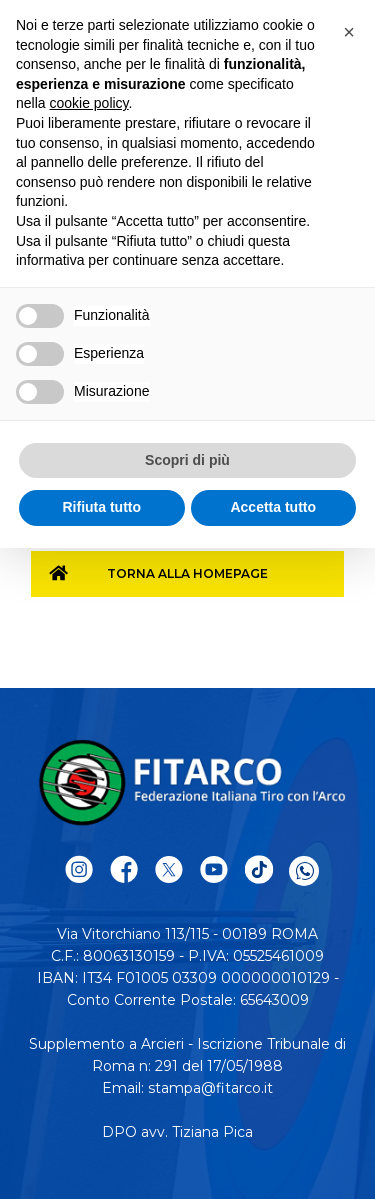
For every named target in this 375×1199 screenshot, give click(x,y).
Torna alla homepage (187, 573)
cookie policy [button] (88, 103)
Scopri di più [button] (187, 460)
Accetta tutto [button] (273, 507)
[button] (349, 32)
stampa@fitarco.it (210, 1088)
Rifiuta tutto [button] (101, 507)
